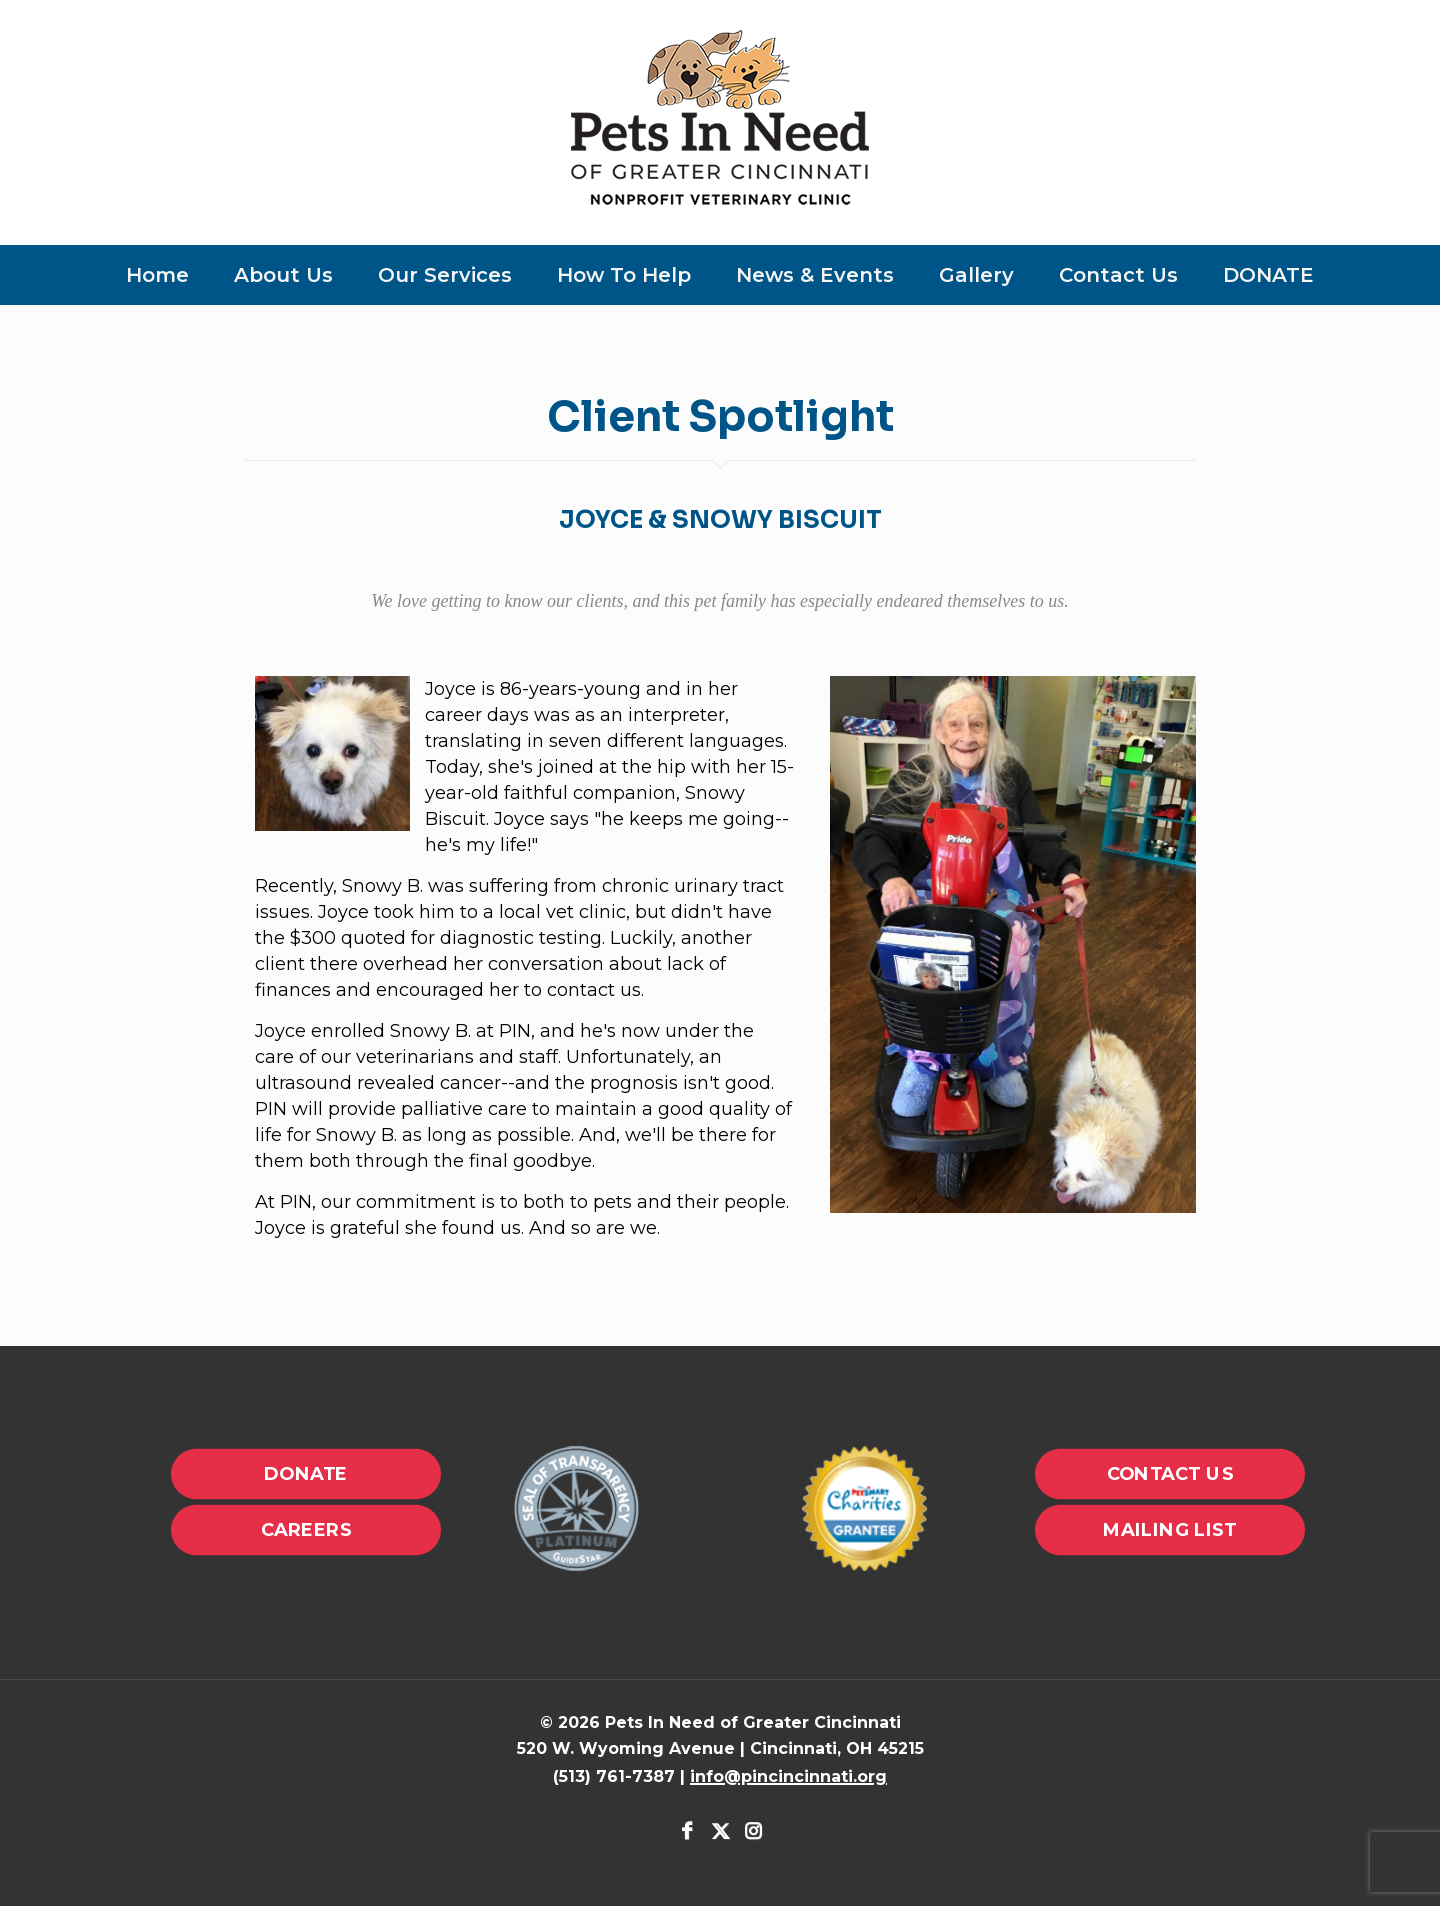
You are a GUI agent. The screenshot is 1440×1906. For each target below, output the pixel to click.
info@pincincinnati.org (788, 1776)
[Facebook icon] (687, 1832)
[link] (576, 1508)
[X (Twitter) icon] (720, 1832)
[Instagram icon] (752, 1832)
